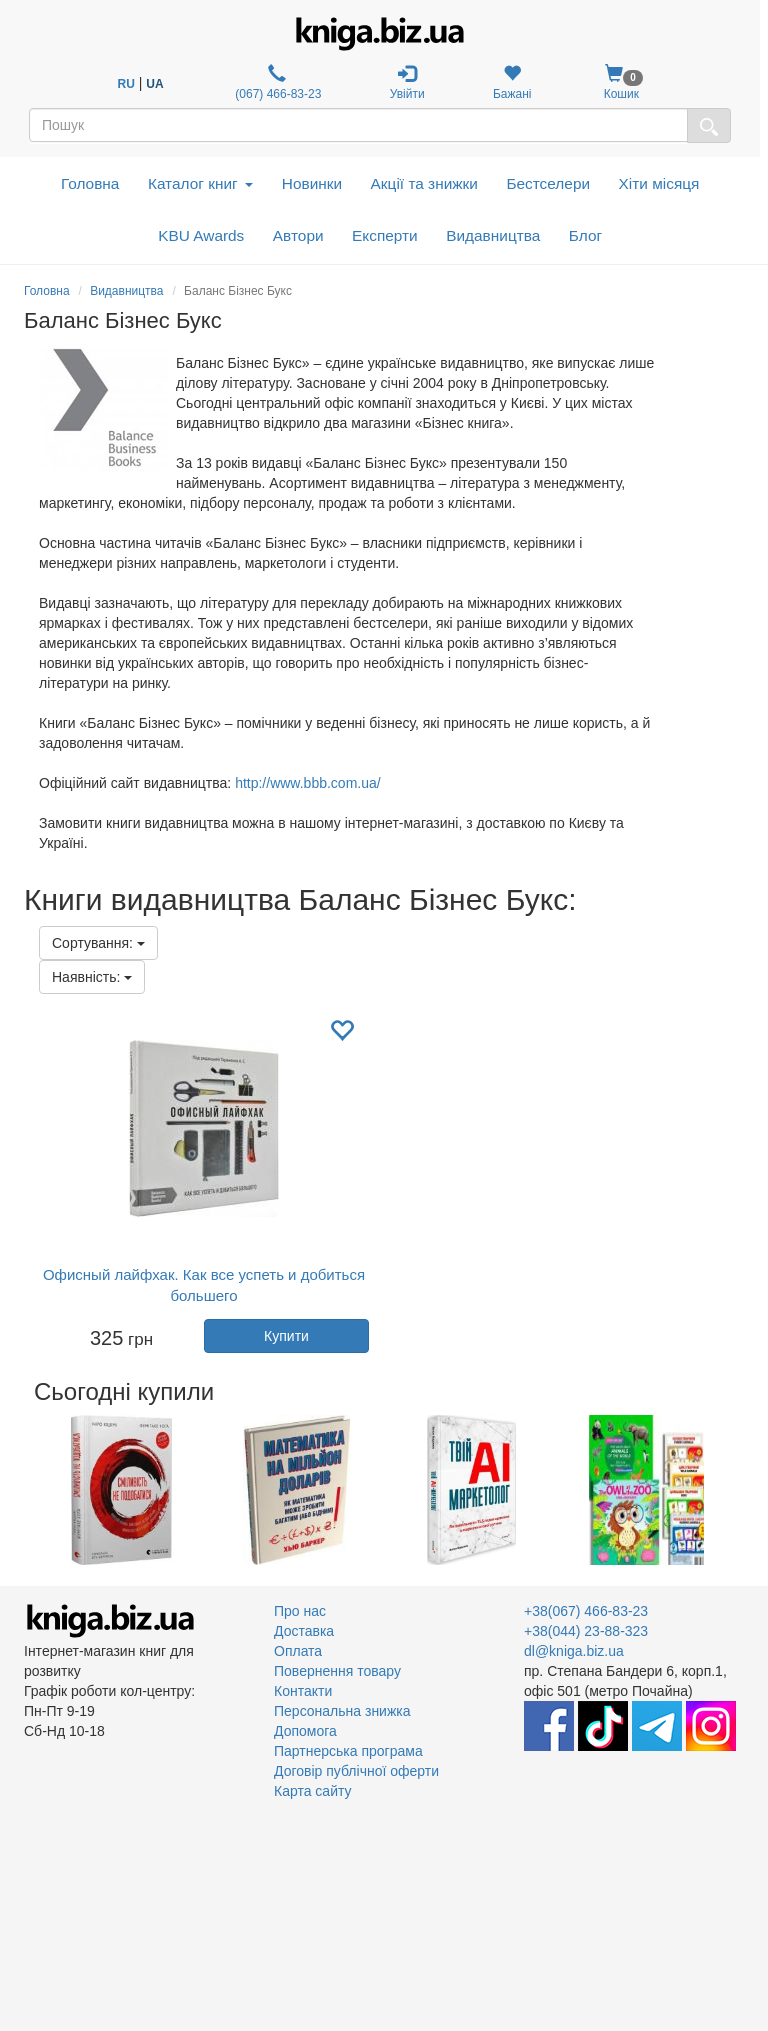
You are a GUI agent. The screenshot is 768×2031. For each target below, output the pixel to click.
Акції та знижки (424, 183)
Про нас (300, 1611)
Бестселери (548, 183)
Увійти (407, 82)
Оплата (298, 1651)
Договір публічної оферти (356, 1771)
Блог (585, 235)
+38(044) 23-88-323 (586, 1631)
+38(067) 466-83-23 (586, 1611)
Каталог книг (200, 183)
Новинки (312, 183)
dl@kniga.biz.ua (574, 1651)
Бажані (512, 82)
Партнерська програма (348, 1751)
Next (741, 1490)
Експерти (385, 235)
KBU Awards (201, 235)
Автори (298, 235)
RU (126, 84)
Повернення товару (337, 1671)
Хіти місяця (659, 183)
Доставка (304, 1631)
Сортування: (98, 943)
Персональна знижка (342, 1711)
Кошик (621, 82)
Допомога (305, 1731)
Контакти (303, 1691)
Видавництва (493, 235)
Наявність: (92, 977)
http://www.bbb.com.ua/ (308, 783)
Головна (90, 183)
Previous (26, 1490)
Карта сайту (313, 1791)
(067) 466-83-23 (276, 82)
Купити (286, 1336)
